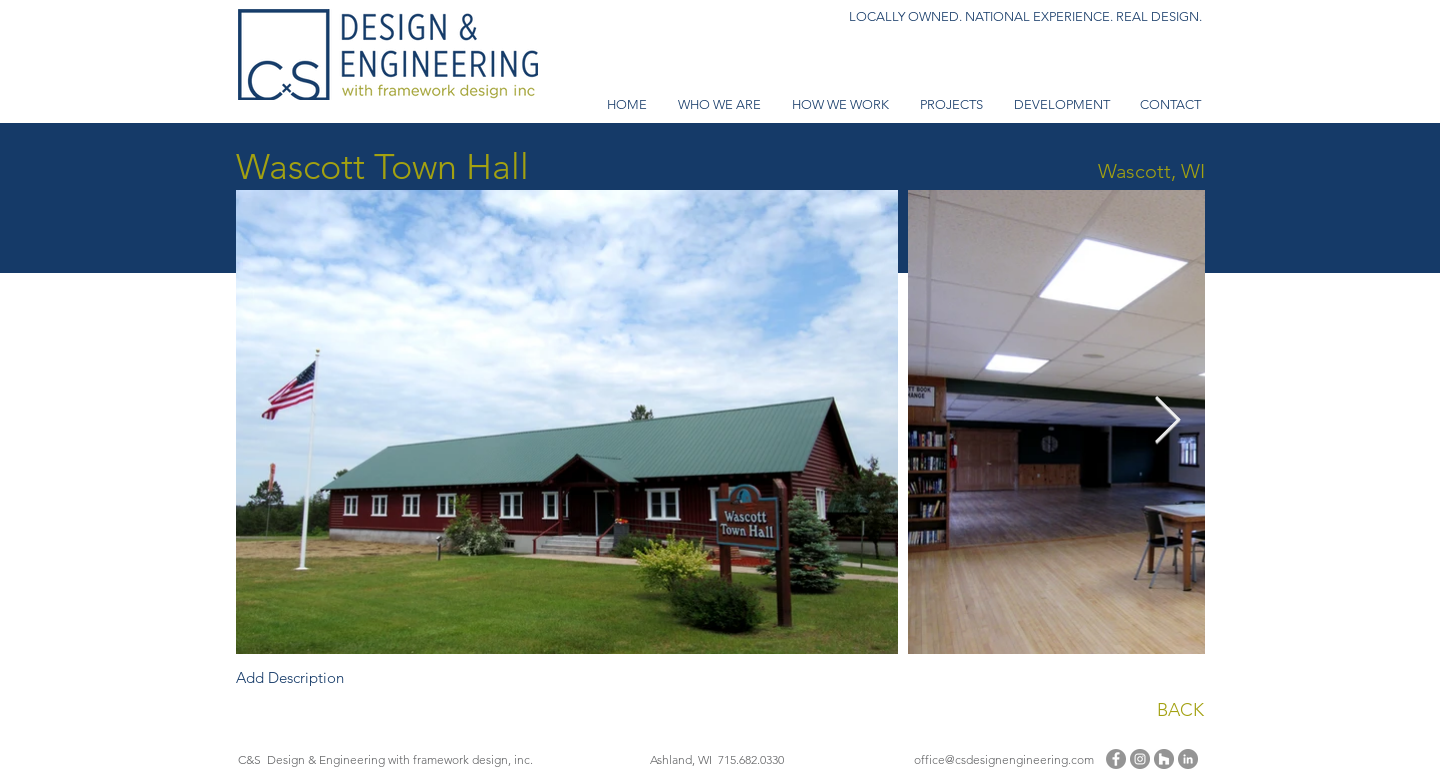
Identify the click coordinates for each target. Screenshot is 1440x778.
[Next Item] (1167, 422)
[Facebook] (1116, 759)
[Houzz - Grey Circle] (1164, 759)
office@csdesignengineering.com (1004, 759)
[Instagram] (1140, 759)
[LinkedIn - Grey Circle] (1188, 759)
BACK (1180, 710)
